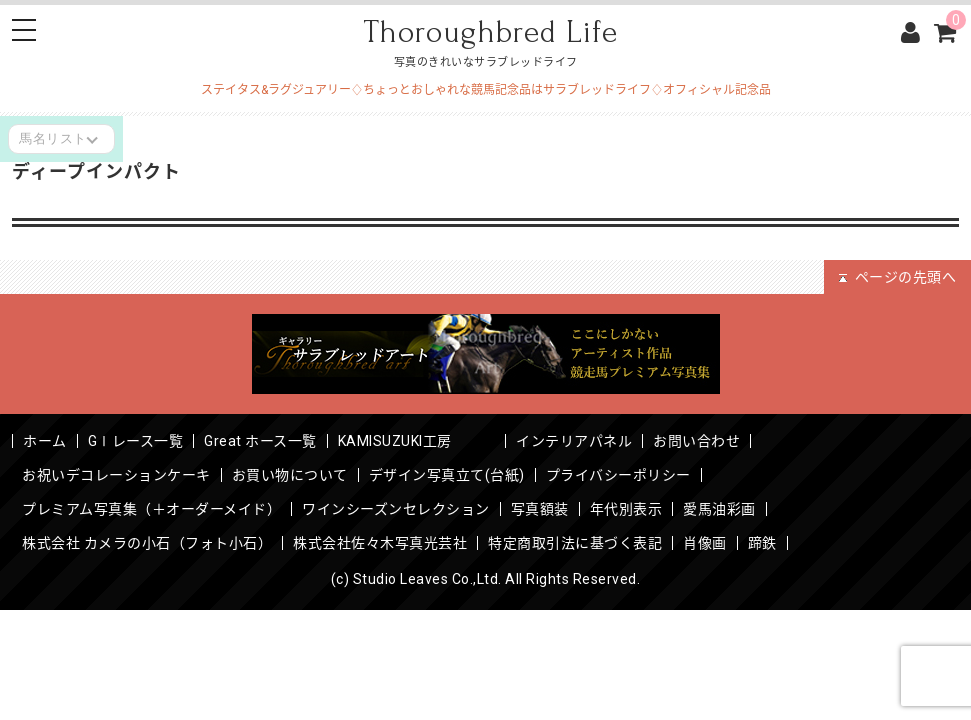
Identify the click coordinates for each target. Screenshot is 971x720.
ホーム (45, 441)
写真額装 (540, 509)
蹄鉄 (762, 543)
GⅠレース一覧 (136, 441)
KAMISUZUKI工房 (417, 441)
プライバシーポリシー (618, 475)
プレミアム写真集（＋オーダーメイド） (151, 509)
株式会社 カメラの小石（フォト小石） (147, 543)
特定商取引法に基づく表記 (575, 543)
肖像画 (705, 543)
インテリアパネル (574, 441)
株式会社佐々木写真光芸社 (380, 543)
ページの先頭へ (898, 277)
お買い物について (290, 475)
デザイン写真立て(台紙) (447, 475)
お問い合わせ (696, 441)
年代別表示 (626, 509)
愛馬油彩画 (719, 509)
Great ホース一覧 (260, 441)
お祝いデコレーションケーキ (116, 475)
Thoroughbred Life (490, 32)
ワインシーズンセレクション (396, 509)
